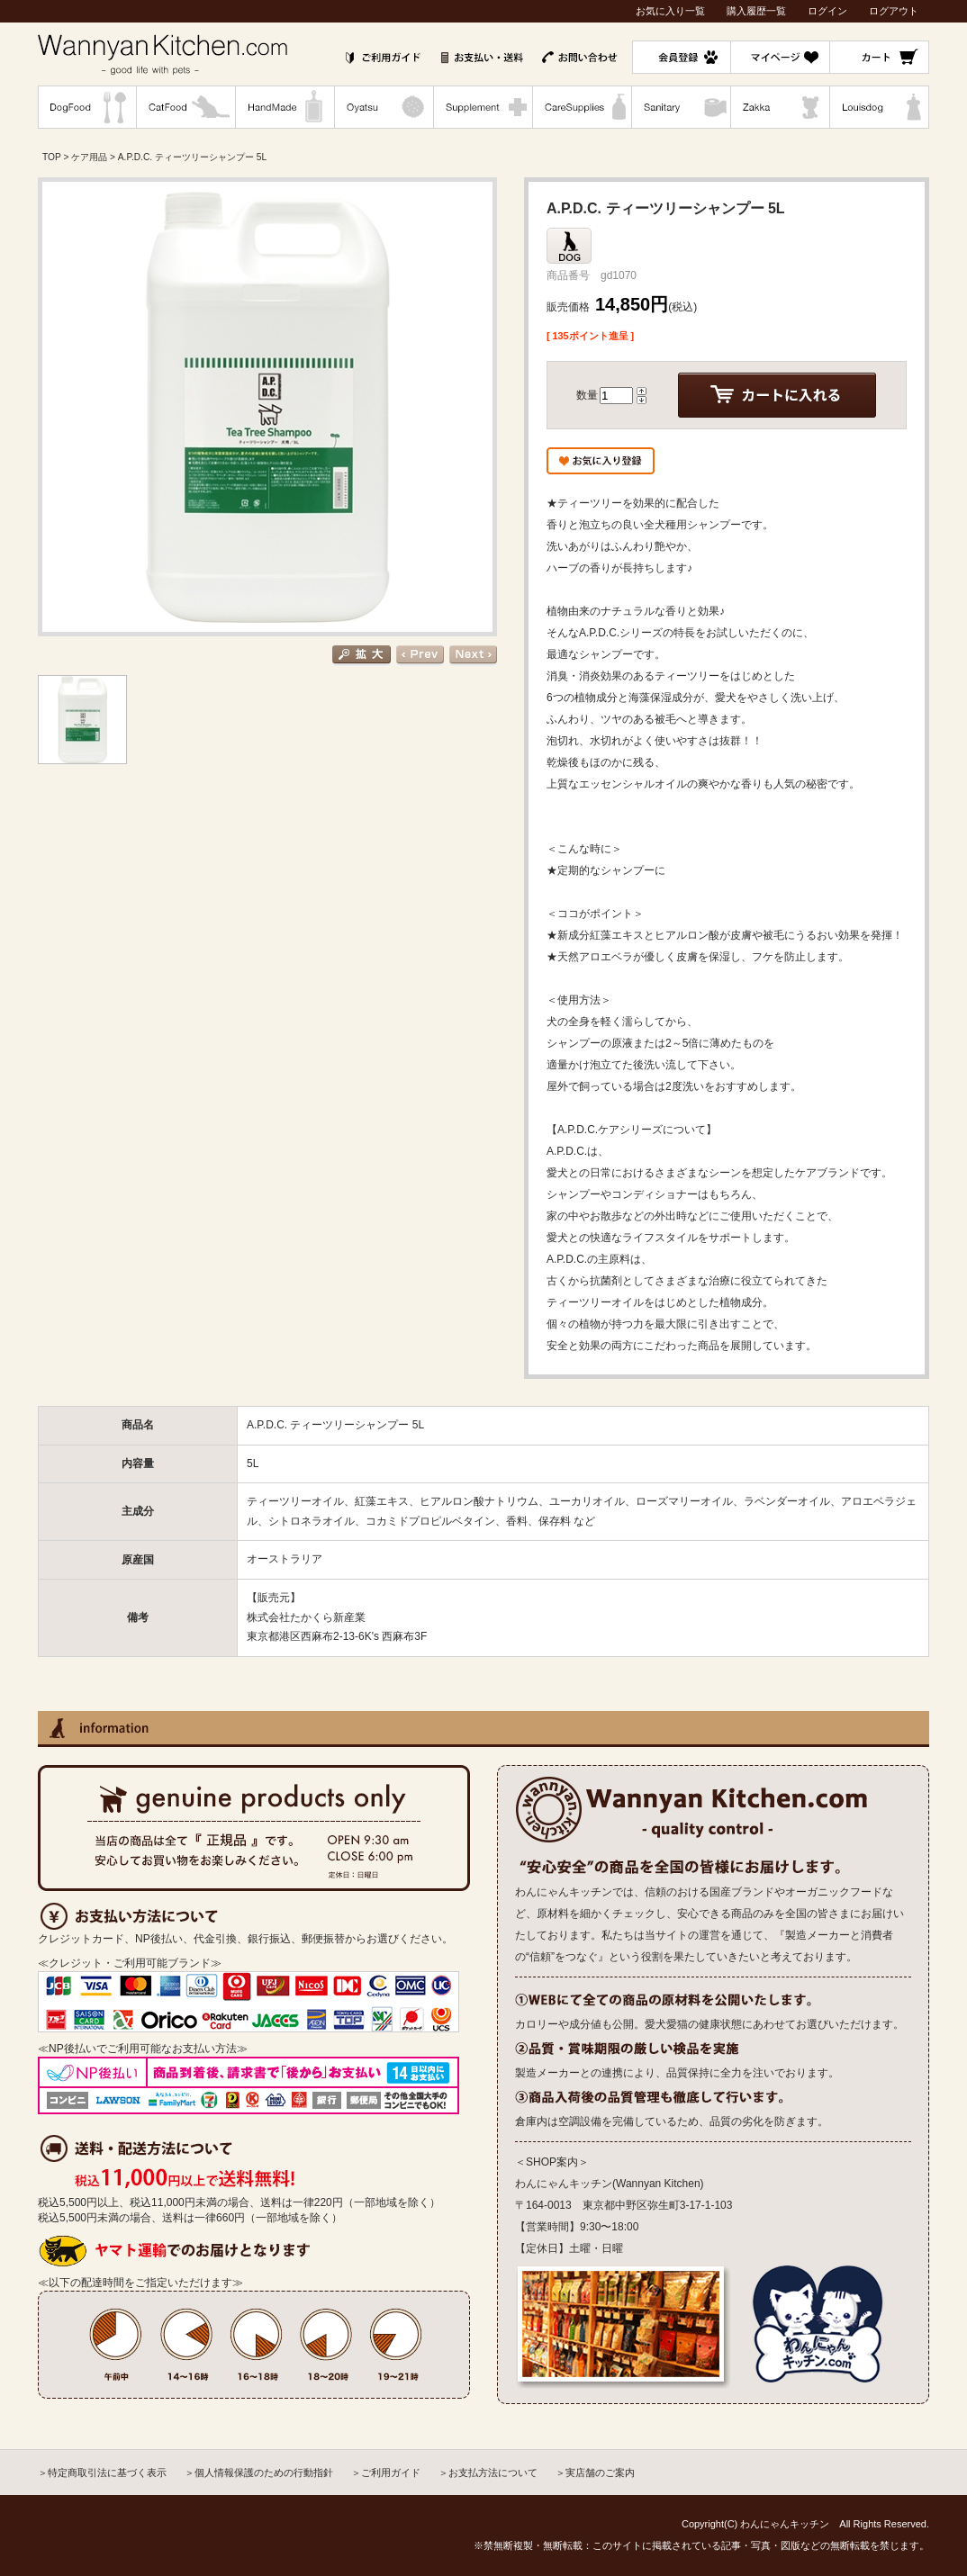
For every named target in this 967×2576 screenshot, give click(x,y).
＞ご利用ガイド (385, 2472)
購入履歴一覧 (756, 10)
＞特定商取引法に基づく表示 (102, 2472)
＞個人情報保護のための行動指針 (259, 2472)
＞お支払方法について (488, 2472)
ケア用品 (89, 157)
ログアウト (893, 10)
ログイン (827, 10)
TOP (51, 157)
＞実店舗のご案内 (595, 2472)
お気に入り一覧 (670, 10)
